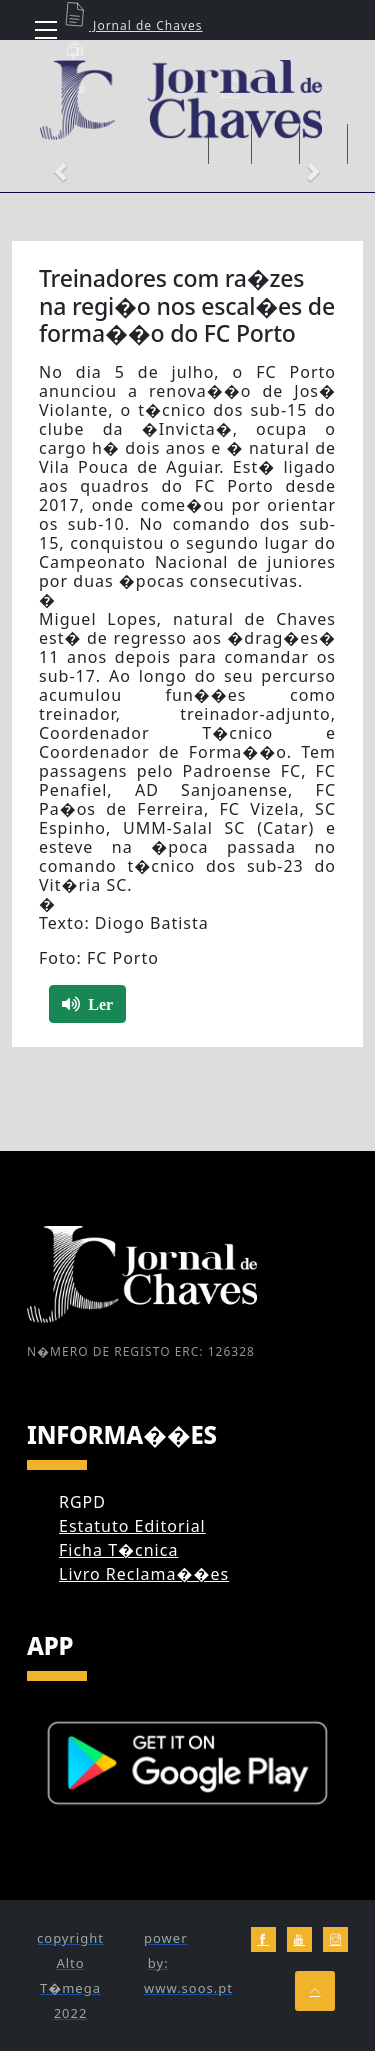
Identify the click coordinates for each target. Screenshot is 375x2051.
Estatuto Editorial (132, 1526)
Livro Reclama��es (144, 1574)
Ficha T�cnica (118, 1550)
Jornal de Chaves (131, 25)
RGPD (82, 1502)
